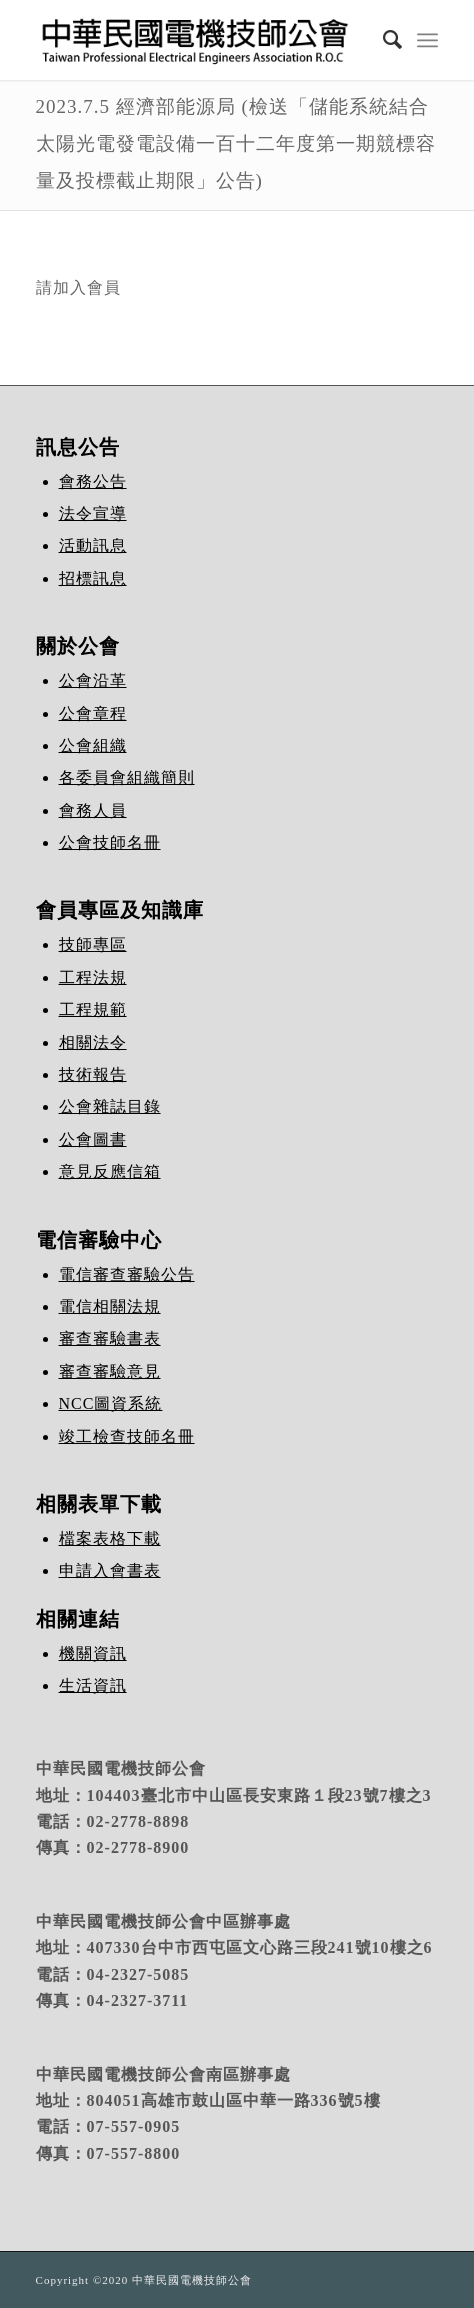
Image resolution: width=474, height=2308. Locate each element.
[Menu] (427, 40)
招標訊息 (93, 578)
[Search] (383, 40)
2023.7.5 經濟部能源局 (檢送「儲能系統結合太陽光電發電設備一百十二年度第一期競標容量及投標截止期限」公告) (236, 143)
